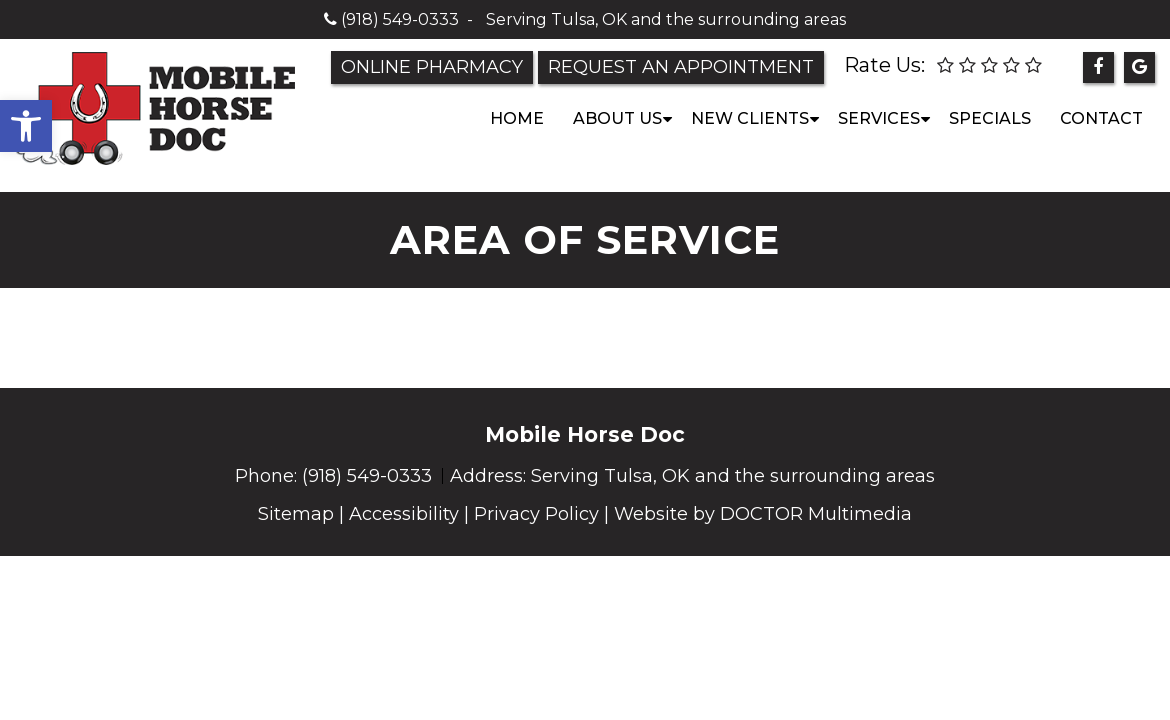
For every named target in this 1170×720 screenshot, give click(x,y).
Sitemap (296, 514)
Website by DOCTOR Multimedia (763, 514)
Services (879, 118)
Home (517, 118)
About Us (617, 118)
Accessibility (404, 514)
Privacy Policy (536, 514)
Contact (1101, 118)
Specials (990, 118)
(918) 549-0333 (400, 19)
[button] (26, 126)
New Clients (750, 118)
